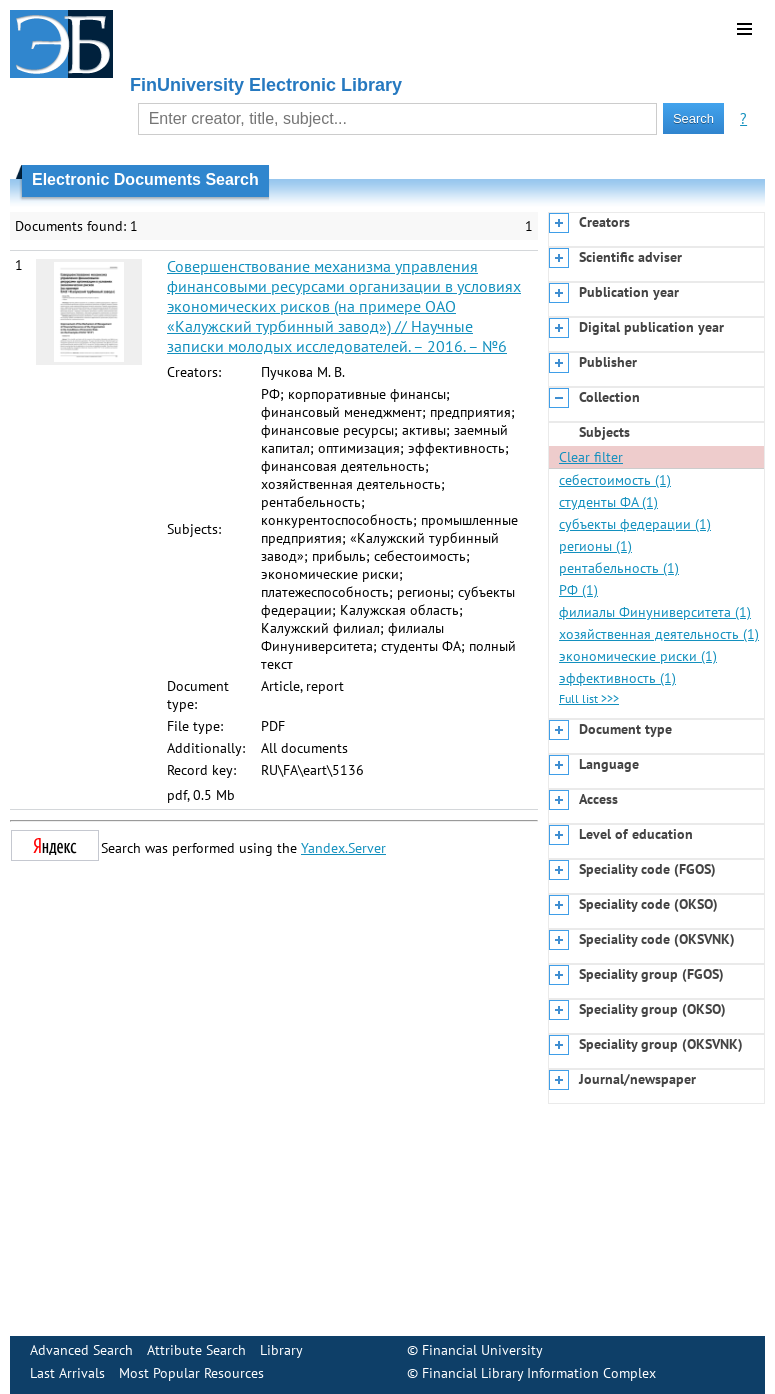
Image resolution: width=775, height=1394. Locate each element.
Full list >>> (589, 698)
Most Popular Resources (191, 1373)
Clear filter (591, 457)
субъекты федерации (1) (635, 524)
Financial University (482, 1350)
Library (281, 1350)
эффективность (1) (617, 678)
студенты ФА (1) (608, 502)
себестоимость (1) (615, 480)
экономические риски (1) (638, 656)
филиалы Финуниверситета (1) (655, 612)
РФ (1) (578, 590)
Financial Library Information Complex (539, 1373)
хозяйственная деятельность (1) (659, 634)
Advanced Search (81, 1350)
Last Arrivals (67, 1373)
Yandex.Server (343, 848)
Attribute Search (196, 1350)
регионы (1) (595, 546)
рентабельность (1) (619, 568)
